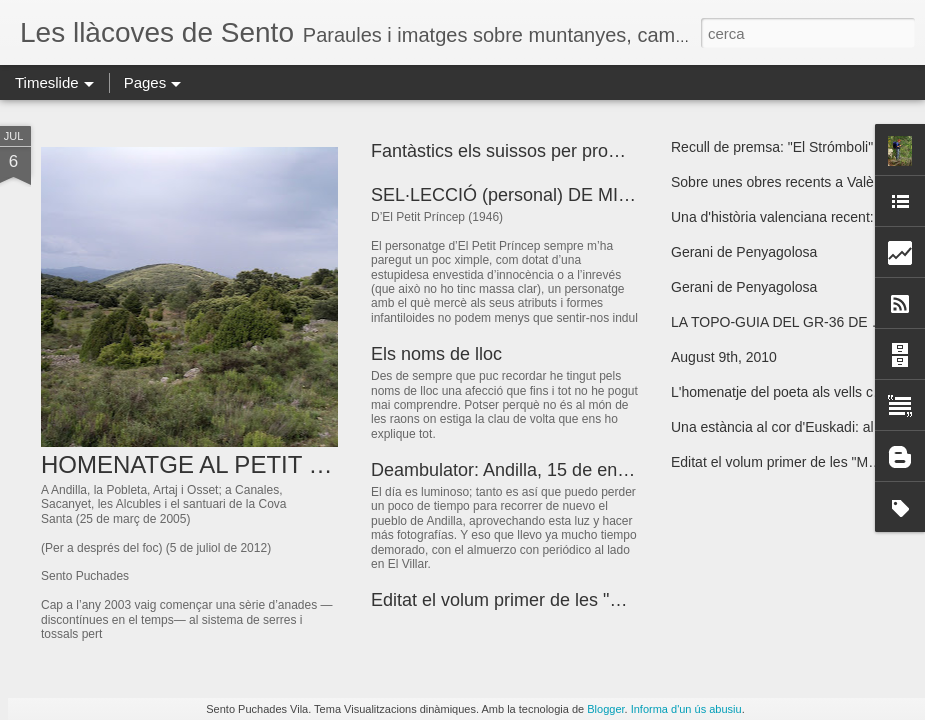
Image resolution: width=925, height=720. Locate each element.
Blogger (605, 709)
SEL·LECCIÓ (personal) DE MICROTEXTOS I (555, 195)
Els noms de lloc (436, 354)
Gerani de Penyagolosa (744, 252)
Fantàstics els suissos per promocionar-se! (541, 151)
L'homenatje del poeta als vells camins (790, 392)
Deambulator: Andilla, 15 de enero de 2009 (542, 470)
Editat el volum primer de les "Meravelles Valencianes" (588, 600)
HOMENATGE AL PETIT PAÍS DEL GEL (255, 464)
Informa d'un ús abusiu (686, 709)
